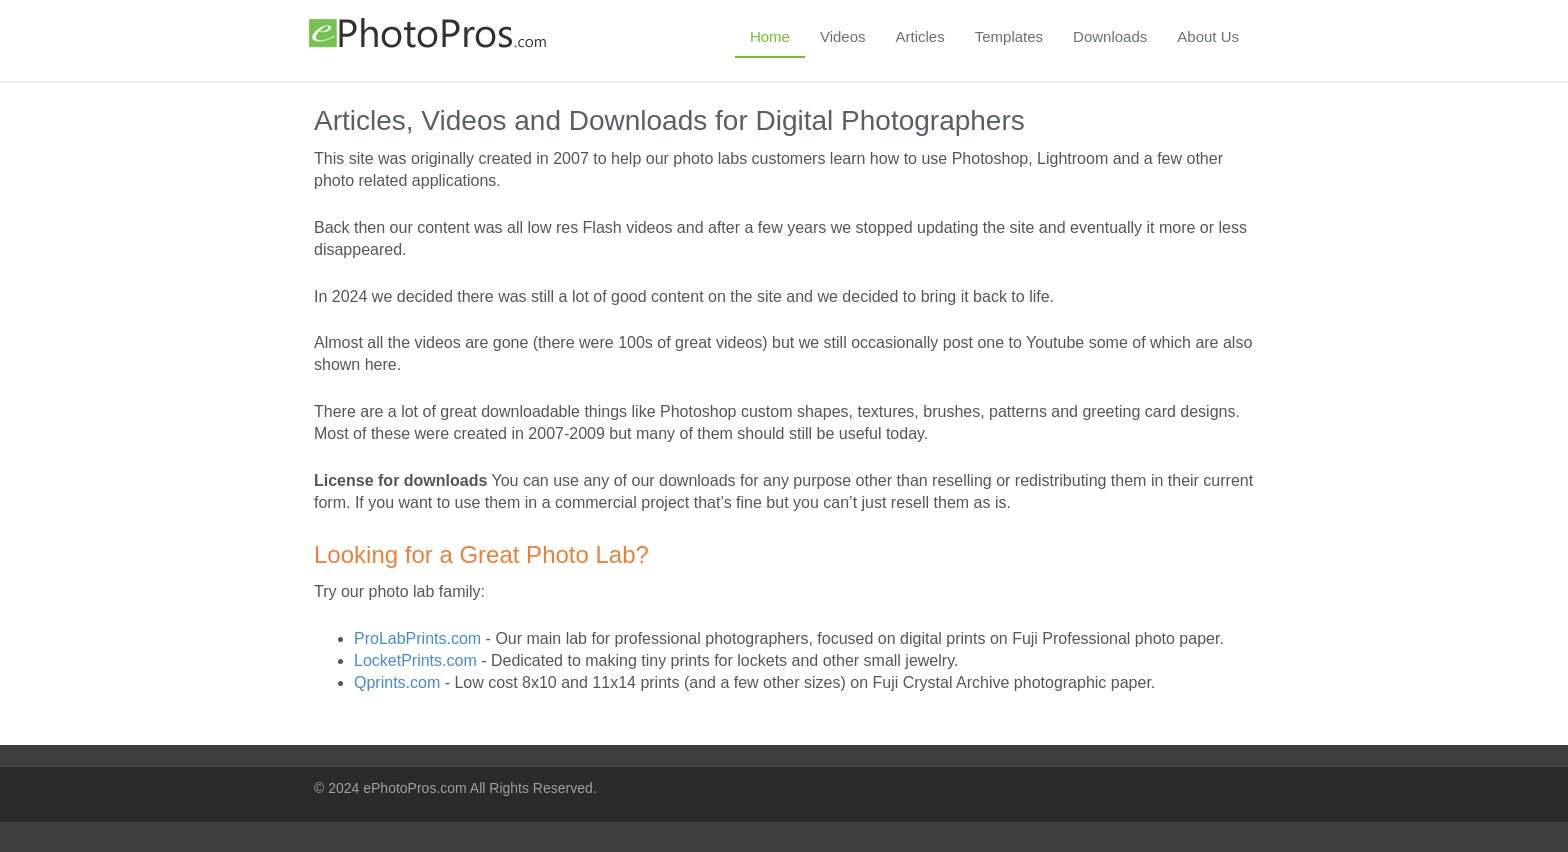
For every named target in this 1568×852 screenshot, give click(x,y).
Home (770, 36)
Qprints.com (397, 682)
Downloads (1110, 36)
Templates (1009, 36)
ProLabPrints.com (417, 638)
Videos (843, 36)
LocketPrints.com (415, 660)
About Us (1208, 36)
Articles (920, 36)
